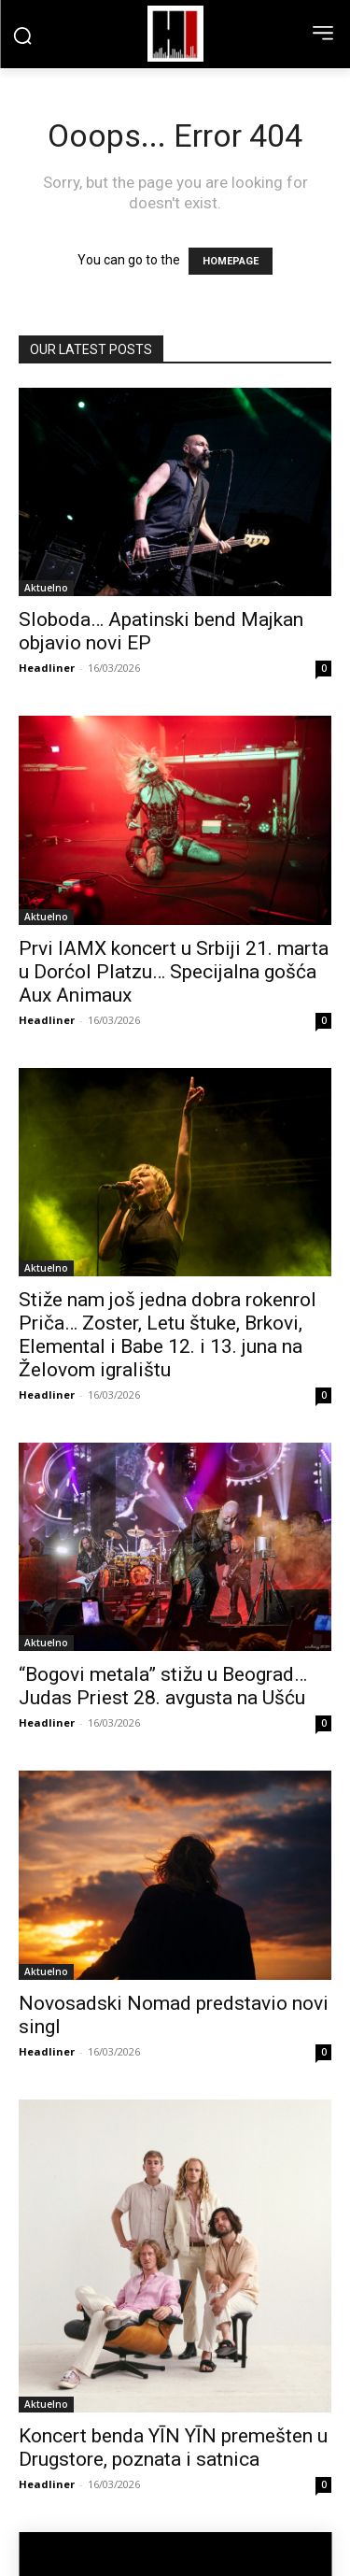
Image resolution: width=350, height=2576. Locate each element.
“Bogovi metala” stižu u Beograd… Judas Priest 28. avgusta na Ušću (163, 1686)
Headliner (47, 668)
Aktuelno (46, 587)
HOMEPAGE (231, 261)
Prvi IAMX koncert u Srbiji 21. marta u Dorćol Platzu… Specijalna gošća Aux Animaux (174, 971)
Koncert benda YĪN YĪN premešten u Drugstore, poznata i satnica (173, 2447)
